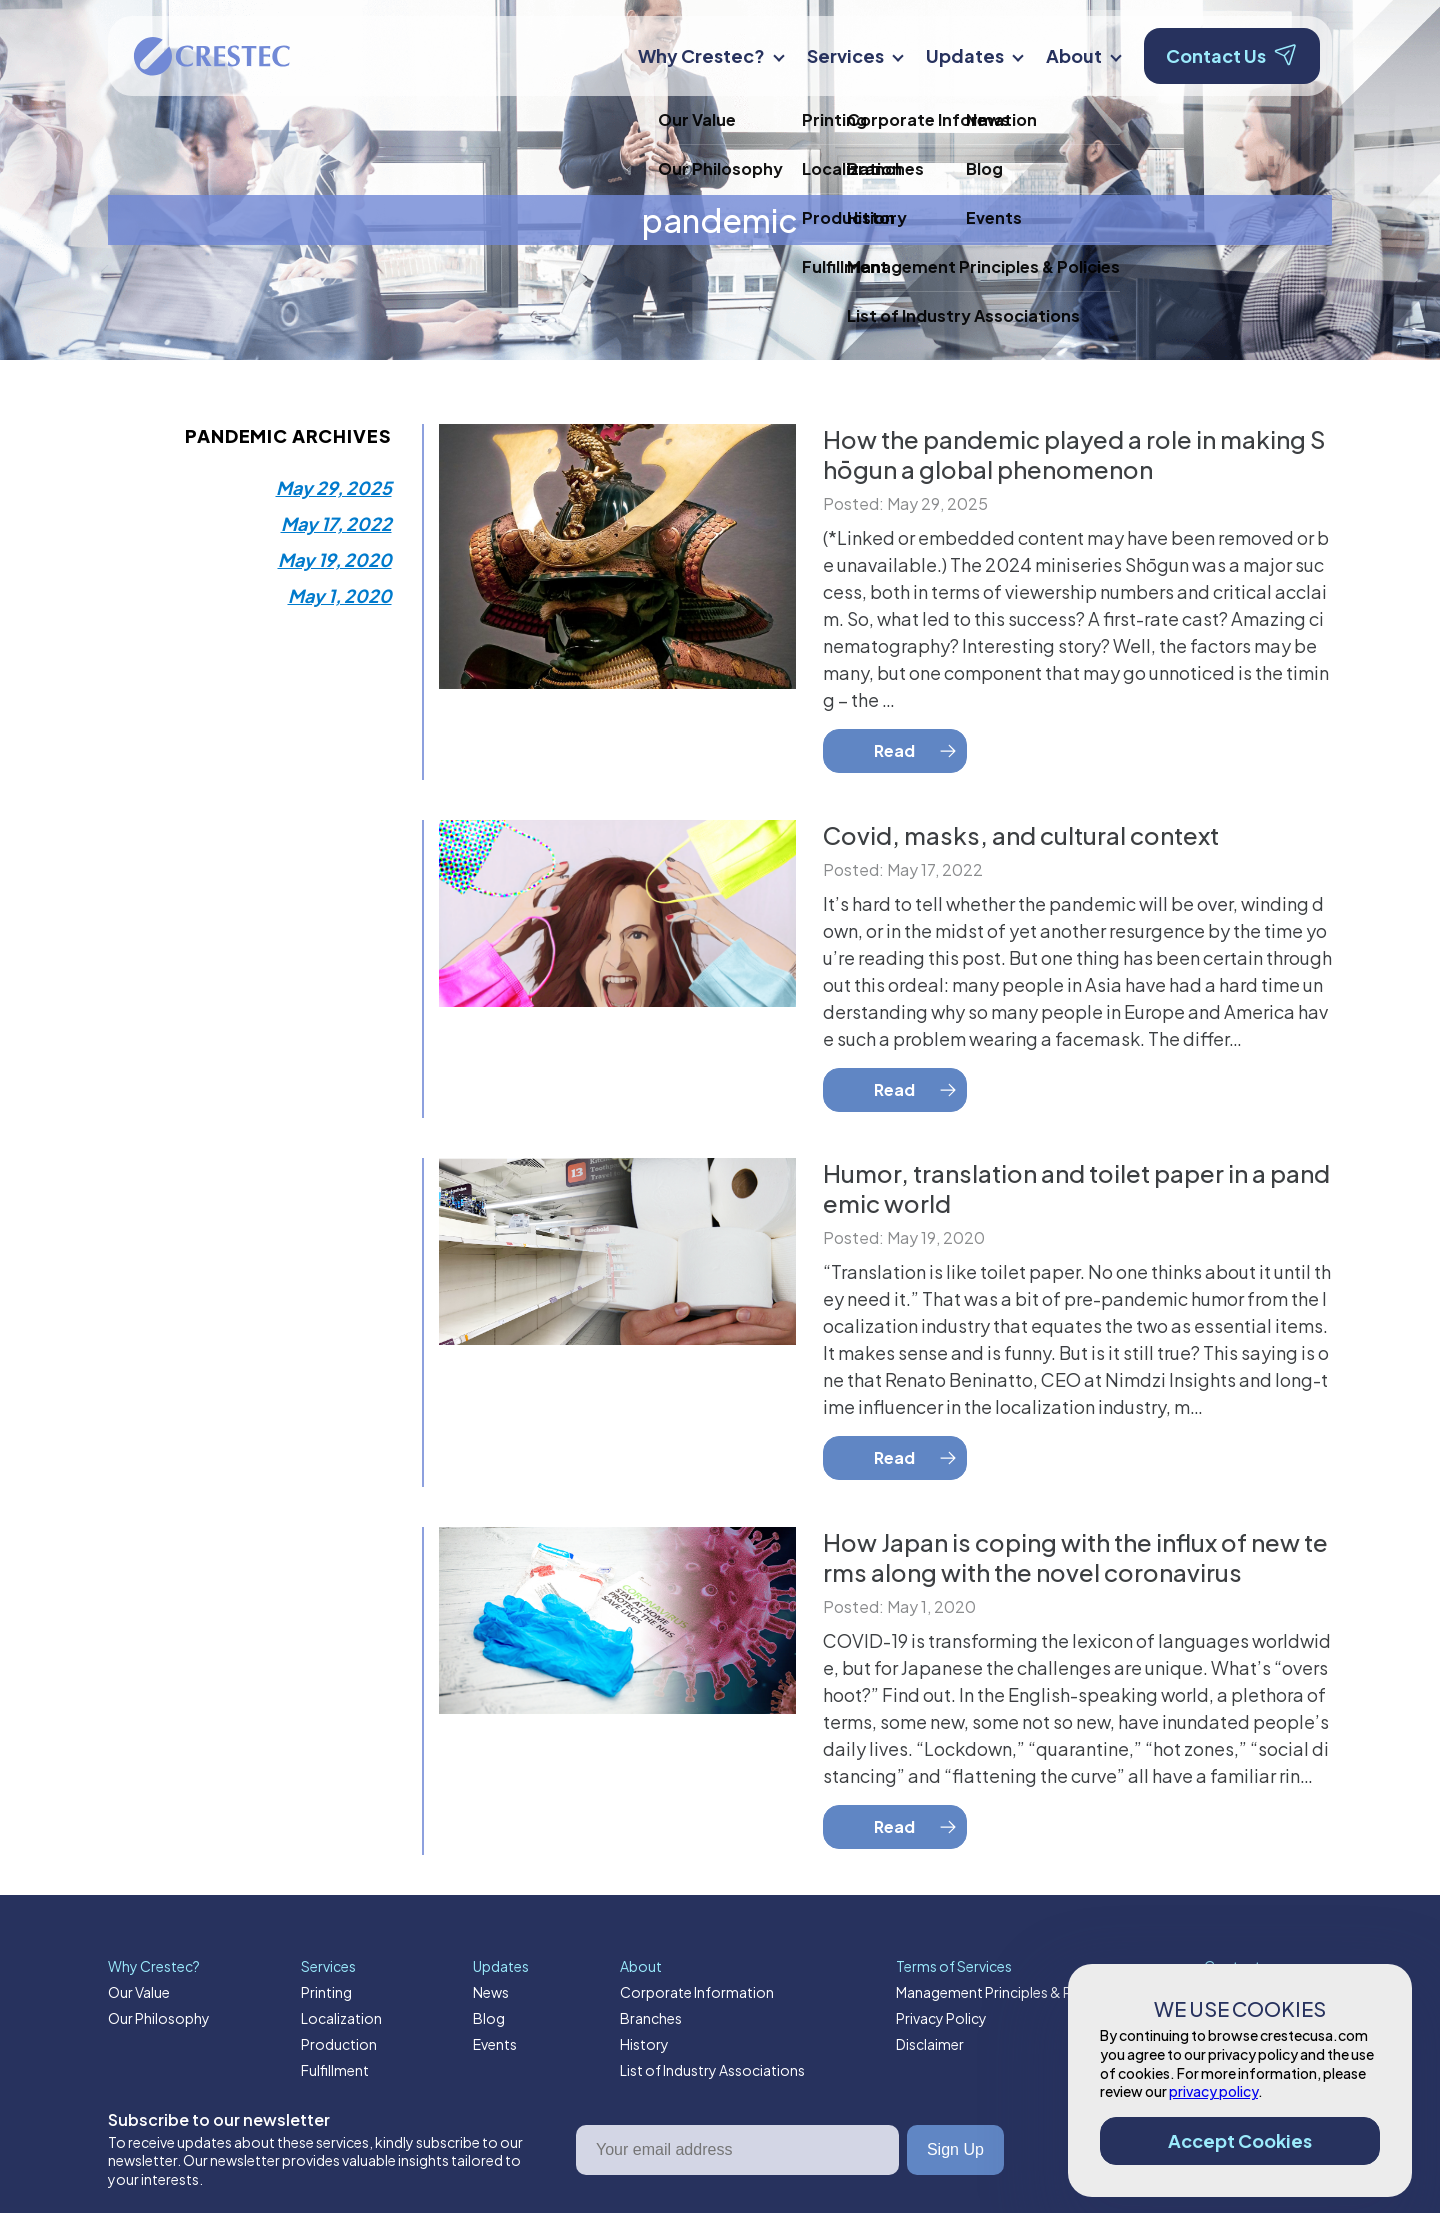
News (491, 1992)
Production (339, 2044)
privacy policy (1213, 2091)
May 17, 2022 (336, 523)
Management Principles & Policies (1005, 1992)
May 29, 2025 (334, 487)
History (644, 2044)
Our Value (139, 1992)
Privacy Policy (941, 2018)
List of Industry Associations (712, 2070)
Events (495, 2044)
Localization (341, 2018)
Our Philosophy (159, 2018)
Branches (651, 2018)
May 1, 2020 (340, 595)
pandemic (720, 220)
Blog (489, 2018)
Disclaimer (930, 2044)
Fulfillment (335, 2070)
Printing (326, 1992)
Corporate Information (697, 1992)
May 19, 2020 (335, 559)
